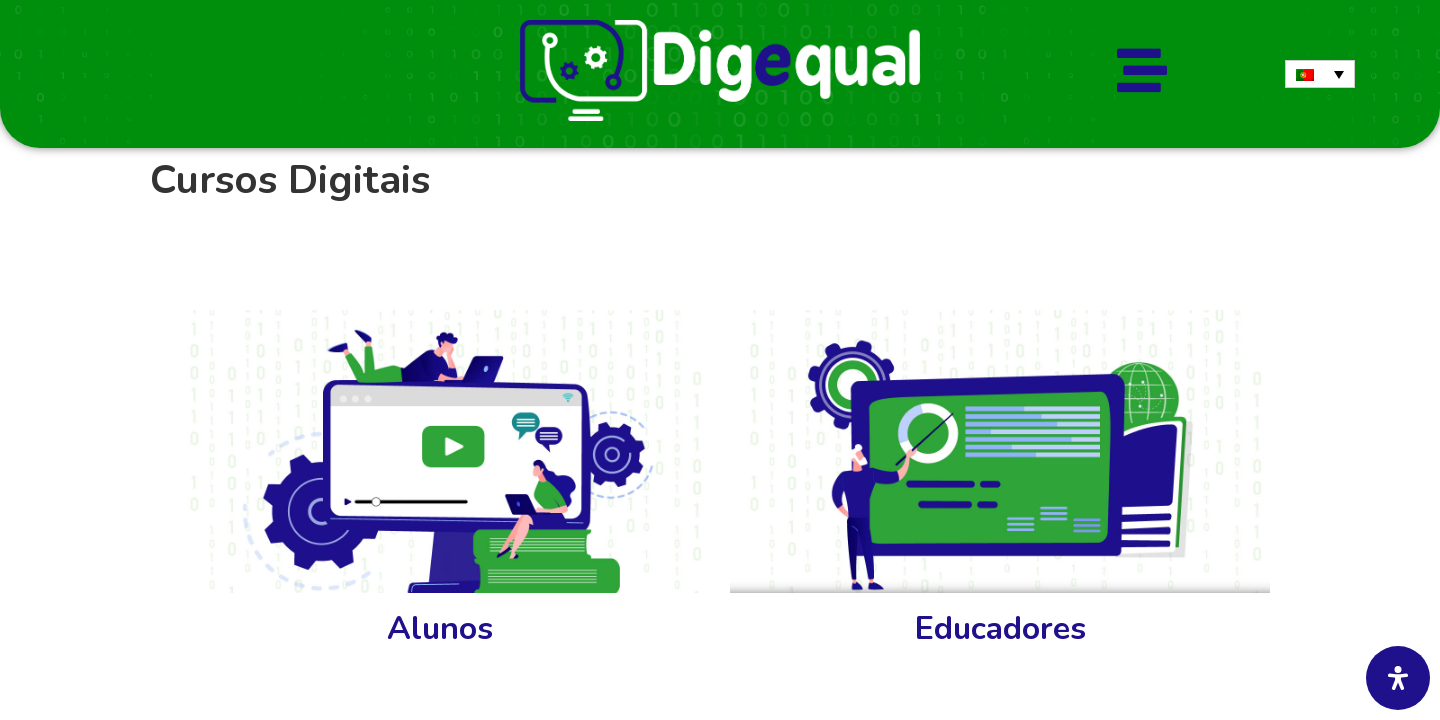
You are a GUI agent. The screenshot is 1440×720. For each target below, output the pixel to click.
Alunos (440, 628)
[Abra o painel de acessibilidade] (1398, 678)
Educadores (1000, 628)
